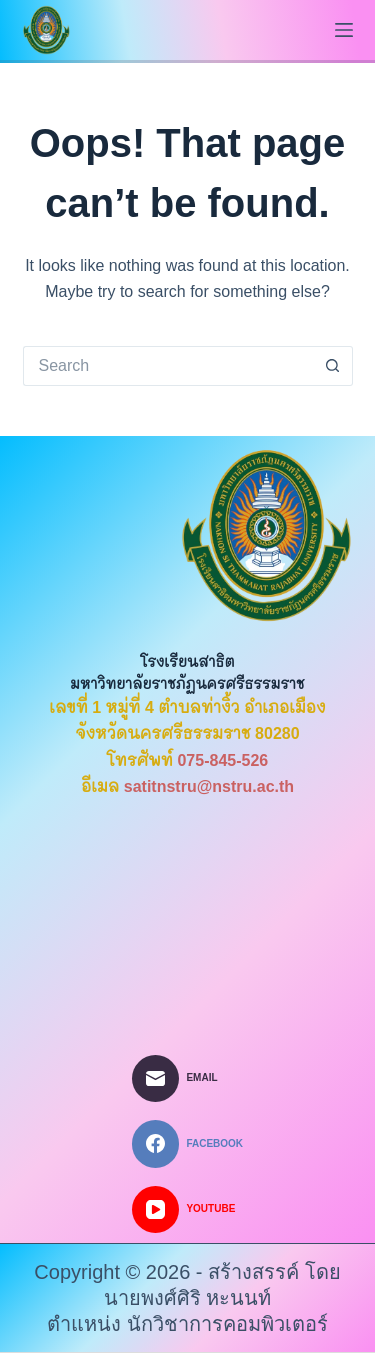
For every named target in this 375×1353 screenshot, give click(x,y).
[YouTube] (187, 1210)
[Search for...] (168, 366)
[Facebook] (187, 1144)
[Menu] (344, 30)
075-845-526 (222, 760)
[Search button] (333, 366)
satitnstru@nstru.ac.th (209, 786)
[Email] (187, 1079)
